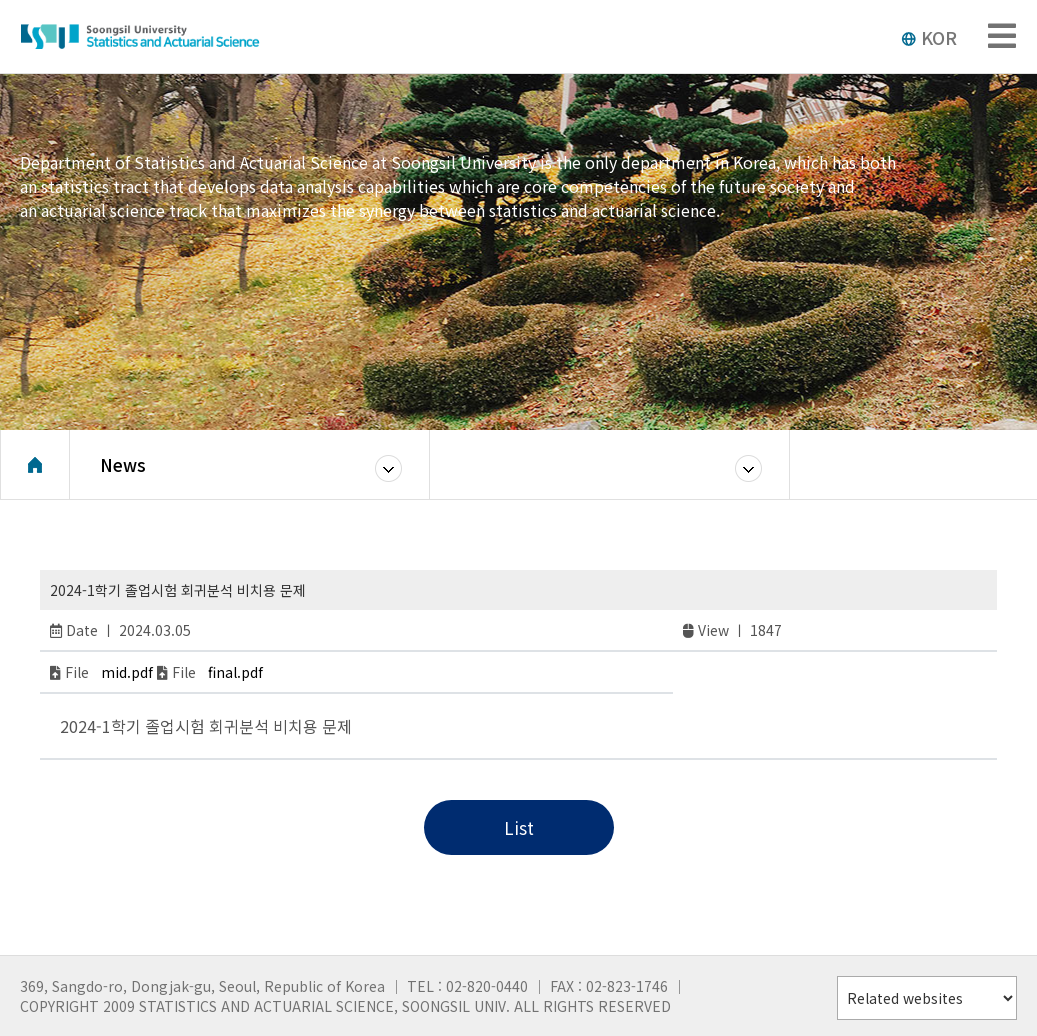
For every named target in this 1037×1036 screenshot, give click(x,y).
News (123, 464)
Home (35, 465)
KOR (929, 37)
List (519, 827)
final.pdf (235, 672)
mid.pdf (127, 672)
